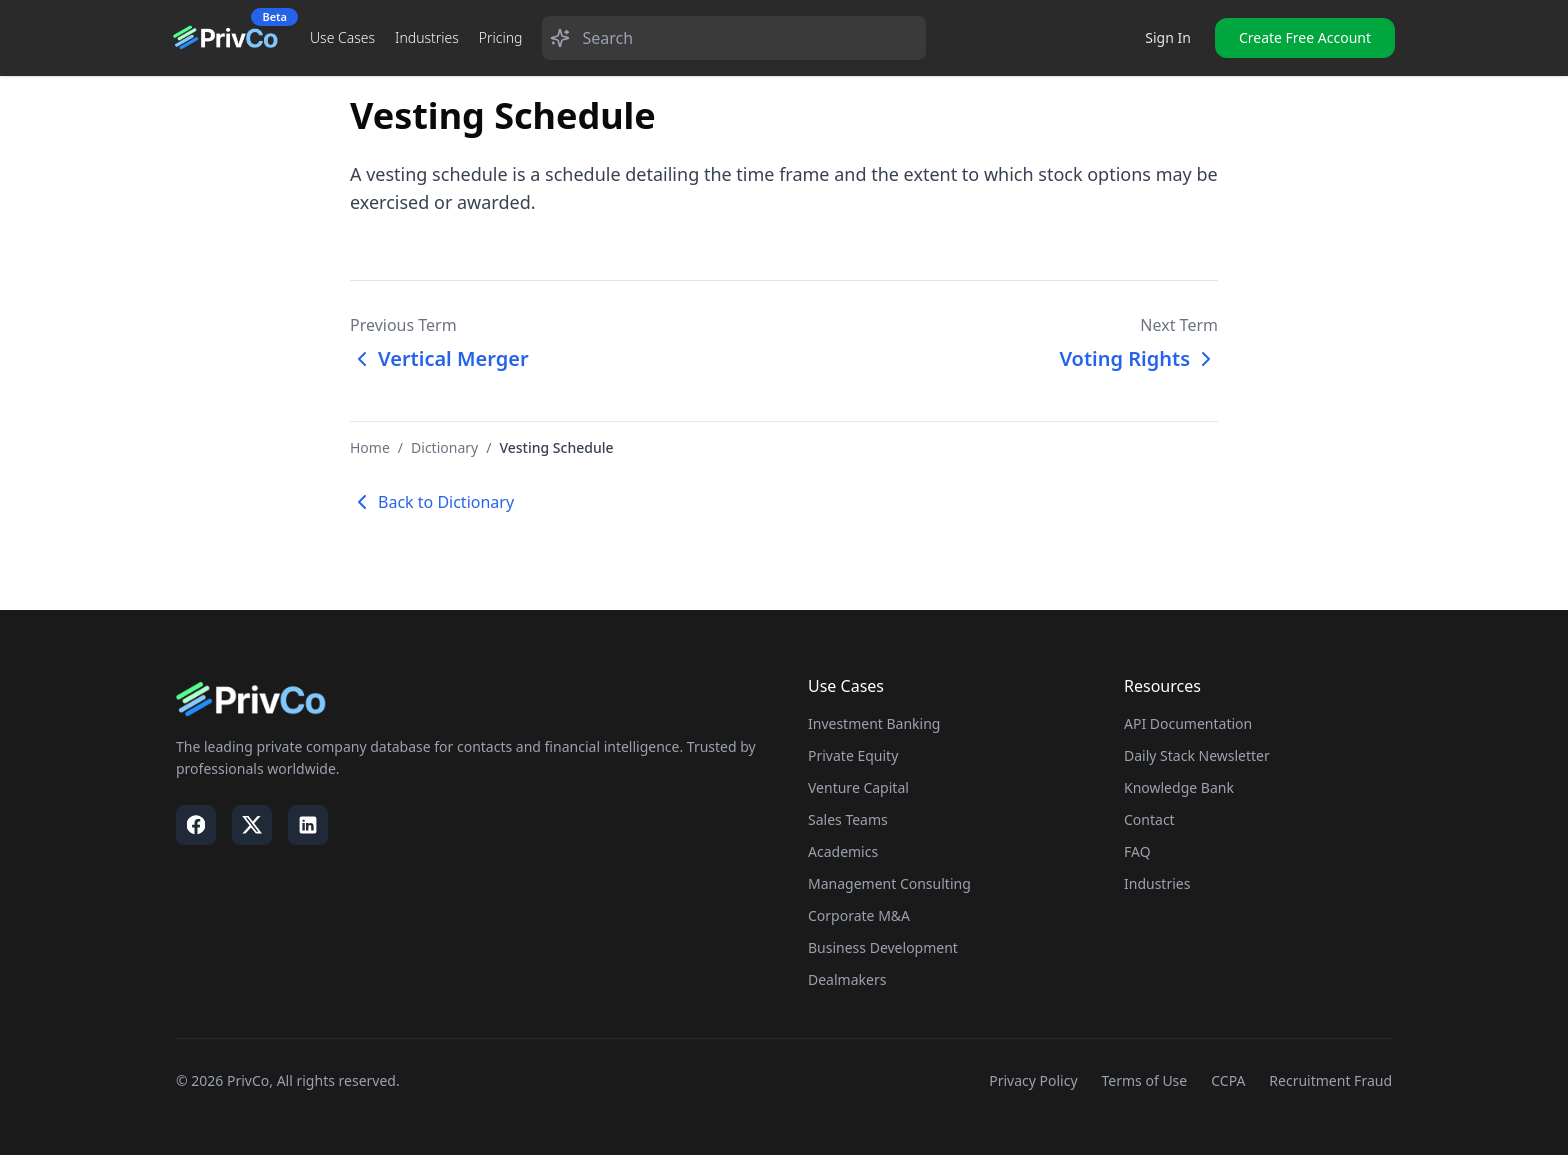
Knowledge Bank (1179, 787)
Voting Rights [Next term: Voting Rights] (1138, 358)
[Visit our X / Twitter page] (252, 825)
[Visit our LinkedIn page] (308, 825)
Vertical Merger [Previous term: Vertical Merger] (439, 358)
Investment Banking (874, 723)
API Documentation (1188, 723)
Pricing (501, 37)
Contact (1149, 819)
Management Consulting (889, 883)
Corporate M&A (859, 915)
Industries (427, 37)
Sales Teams (848, 819)
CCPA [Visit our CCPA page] (1228, 1080)
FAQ (1137, 851)
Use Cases (342, 37)
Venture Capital (858, 787)
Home (370, 447)
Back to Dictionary (432, 502)
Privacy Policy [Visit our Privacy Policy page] (1033, 1080)
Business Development (883, 947)
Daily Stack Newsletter (1197, 755)
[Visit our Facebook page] (196, 825)
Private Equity (853, 755)
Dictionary (444, 447)
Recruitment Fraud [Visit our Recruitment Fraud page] (1330, 1080)
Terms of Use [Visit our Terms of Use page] (1145, 1080)
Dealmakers (847, 979)
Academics (843, 851)
